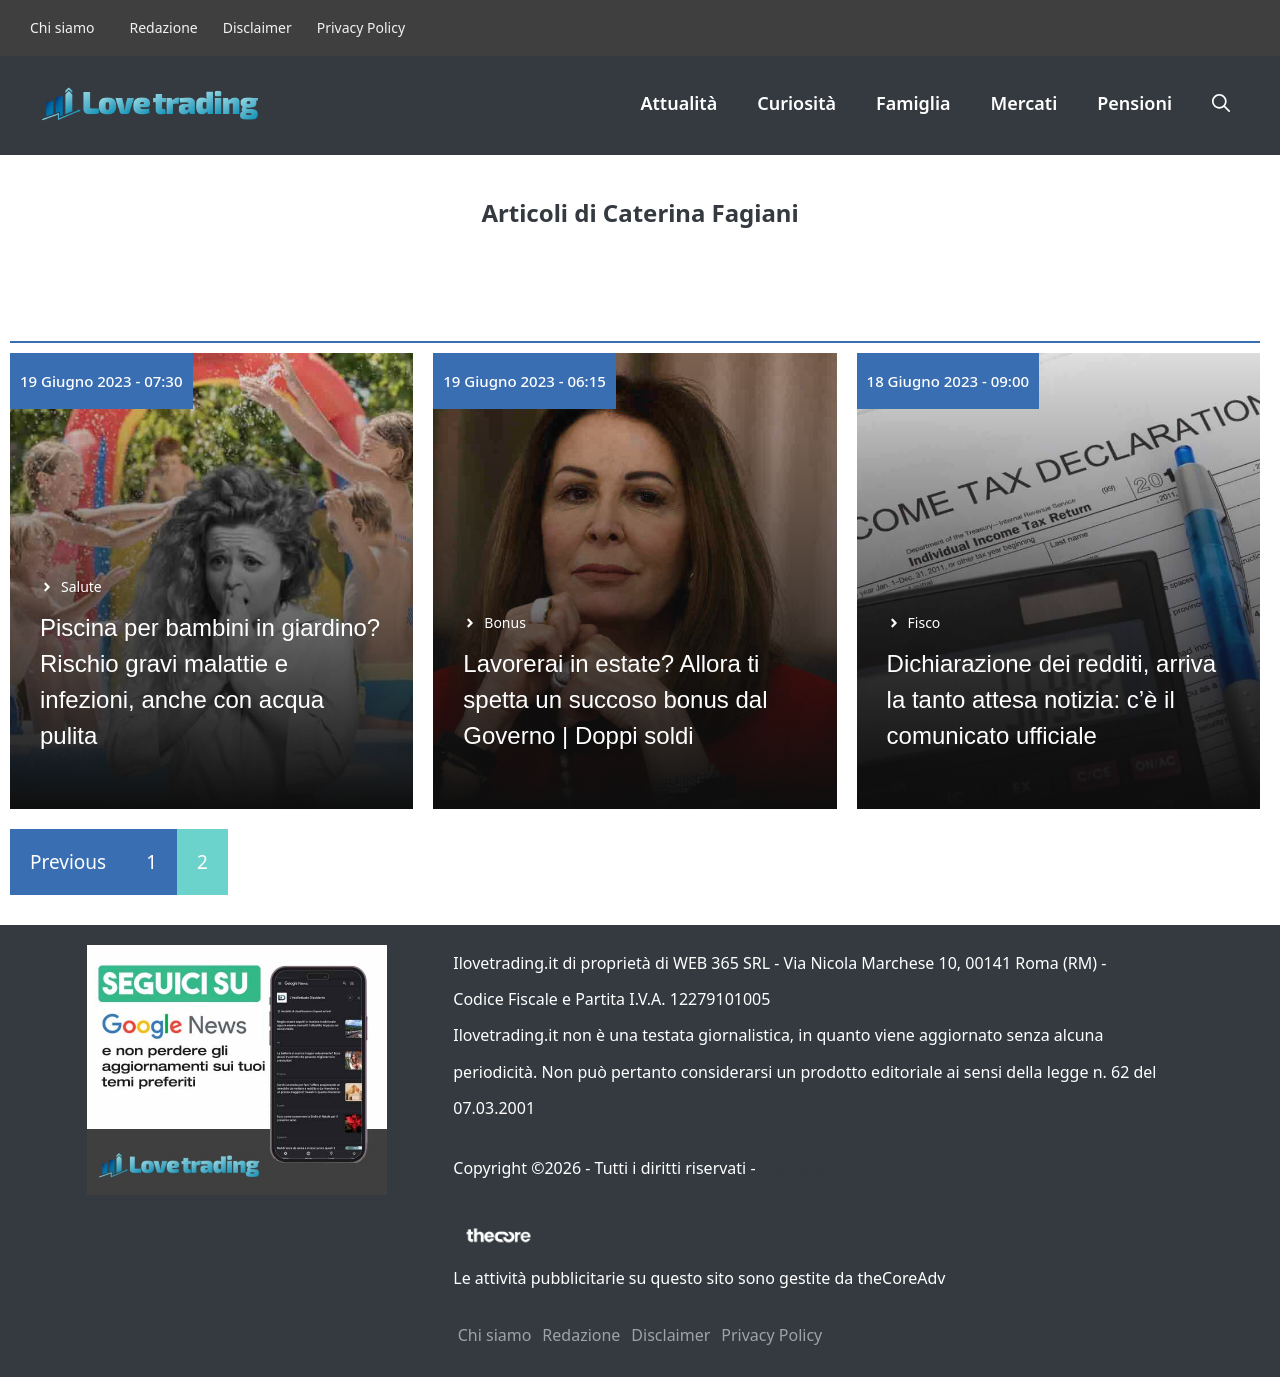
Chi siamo (62, 27)
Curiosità (796, 103)
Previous (68, 862)
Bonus (505, 622)
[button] (1221, 103)
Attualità (678, 103)
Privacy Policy (361, 27)
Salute (81, 586)
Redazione (163, 27)
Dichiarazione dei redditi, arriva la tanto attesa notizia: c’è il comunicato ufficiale (1051, 699)
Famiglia (913, 103)
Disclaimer (257, 27)
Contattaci (798, 1168)
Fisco (924, 622)
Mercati (1024, 103)
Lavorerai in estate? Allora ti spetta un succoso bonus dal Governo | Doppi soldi (615, 699)
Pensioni (1134, 103)
